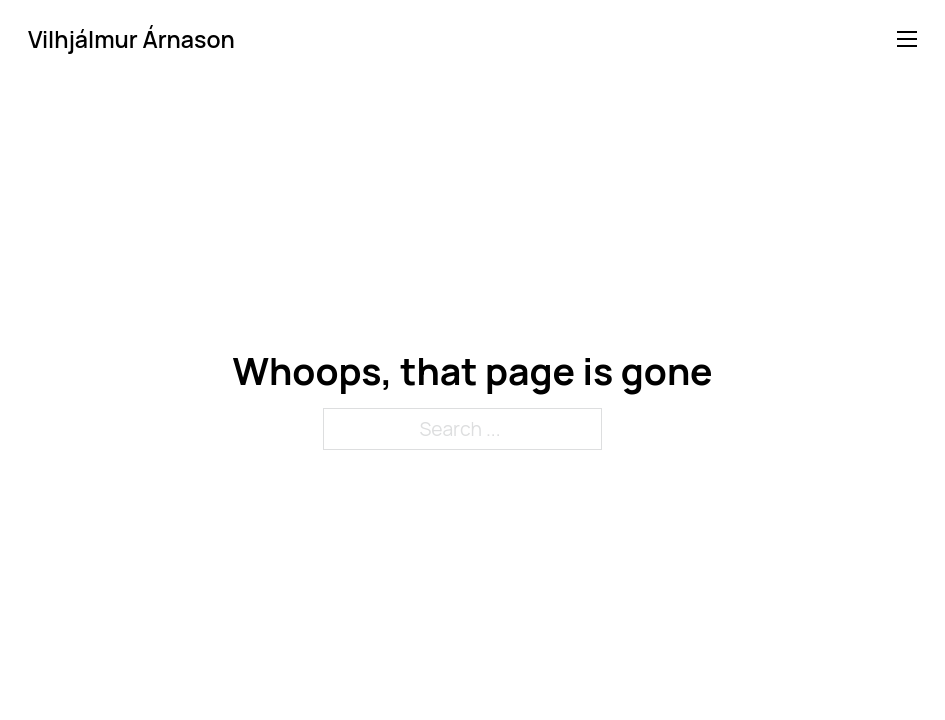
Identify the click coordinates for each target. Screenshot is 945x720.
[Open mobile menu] (907, 39)
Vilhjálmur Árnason (131, 39)
